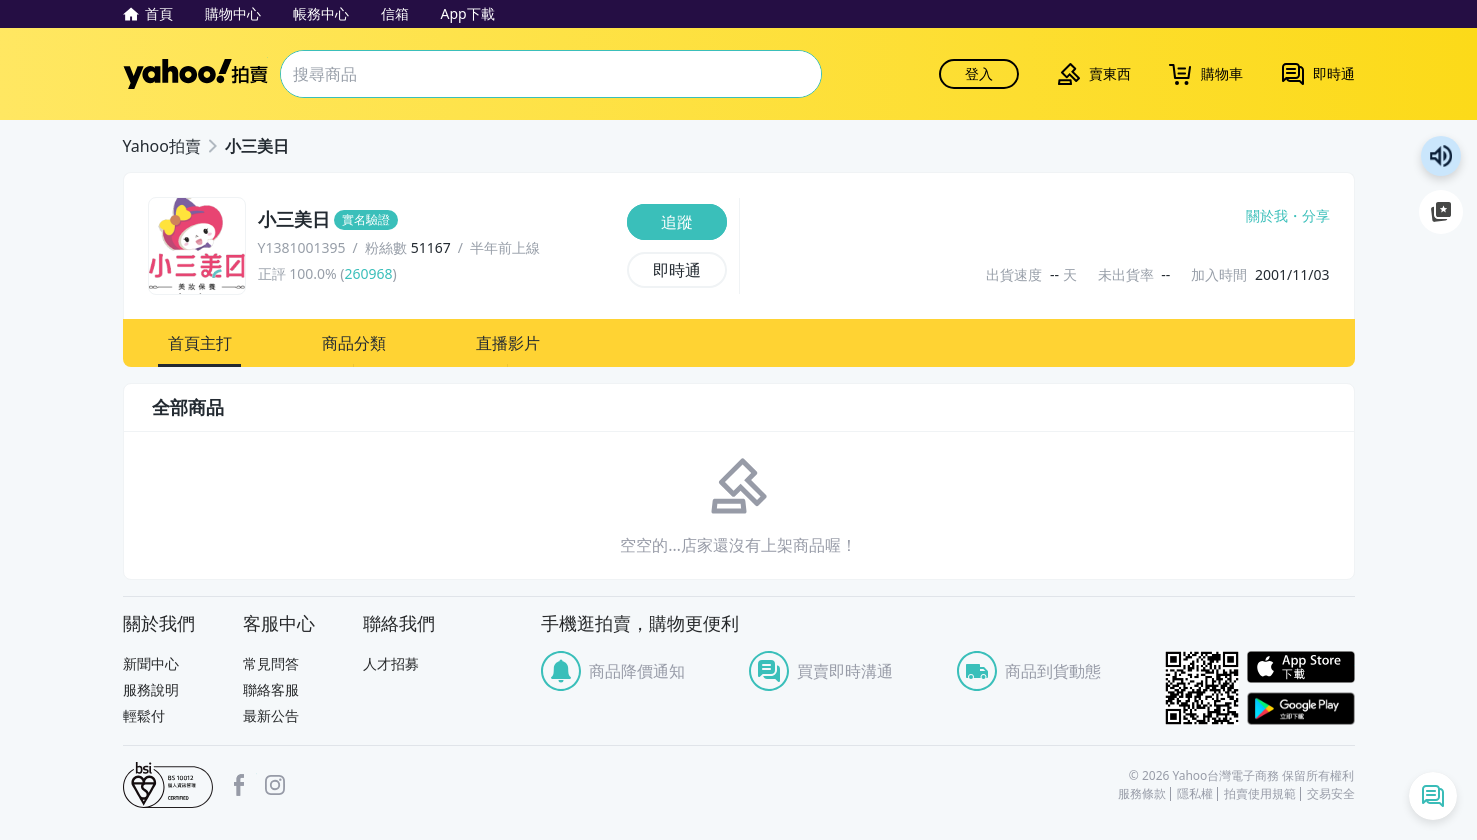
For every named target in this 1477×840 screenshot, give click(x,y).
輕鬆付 (144, 715)
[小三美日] (436, 220)
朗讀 (1441, 156)
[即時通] (677, 270)
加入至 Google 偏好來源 (1441, 212)
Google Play (1301, 708)
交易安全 (1331, 794)
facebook (239, 785)
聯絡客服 (271, 689)
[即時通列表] (1433, 796)
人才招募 (391, 663)
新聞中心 (151, 663)
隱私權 (1195, 794)
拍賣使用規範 (1260, 794)
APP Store (1301, 667)
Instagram (275, 785)
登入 (979, 73)
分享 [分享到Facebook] (1316, 216)
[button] (200, 343)
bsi (168, 785)
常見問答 (271, 663)
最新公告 (271, 715)
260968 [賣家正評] (368, 273)
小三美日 (257, 146)
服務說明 (151, 689)
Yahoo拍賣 (195, 74)
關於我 (1267, 216)
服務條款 (1142, 794)
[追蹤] (677, 222)
